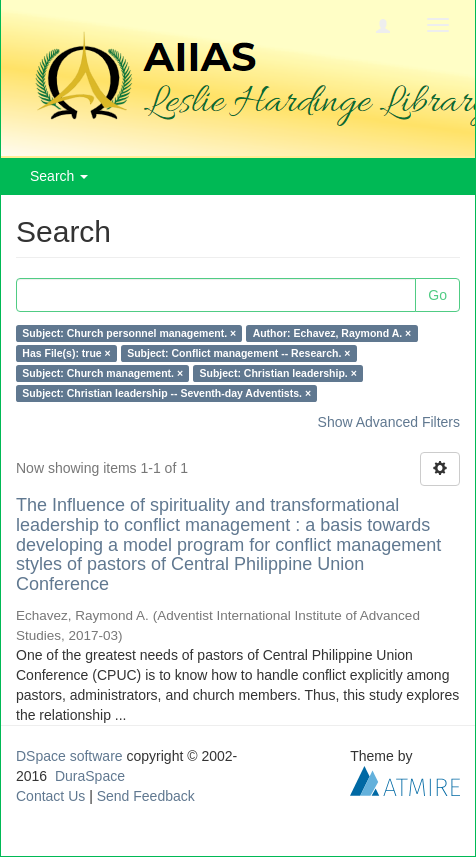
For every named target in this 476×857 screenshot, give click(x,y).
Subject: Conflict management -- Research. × (238, 353)
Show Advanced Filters (389, 422)
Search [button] (59, 176)
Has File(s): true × (66, 353)
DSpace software (69, 756)
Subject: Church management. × (102, 373)
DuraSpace (90, 776)
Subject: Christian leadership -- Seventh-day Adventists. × (166, 393)
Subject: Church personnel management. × (129, 333)
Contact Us (50, 796)
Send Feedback (146, 796)
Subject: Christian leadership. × (278, 373)
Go (437, 295)
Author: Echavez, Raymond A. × (332, 333)
